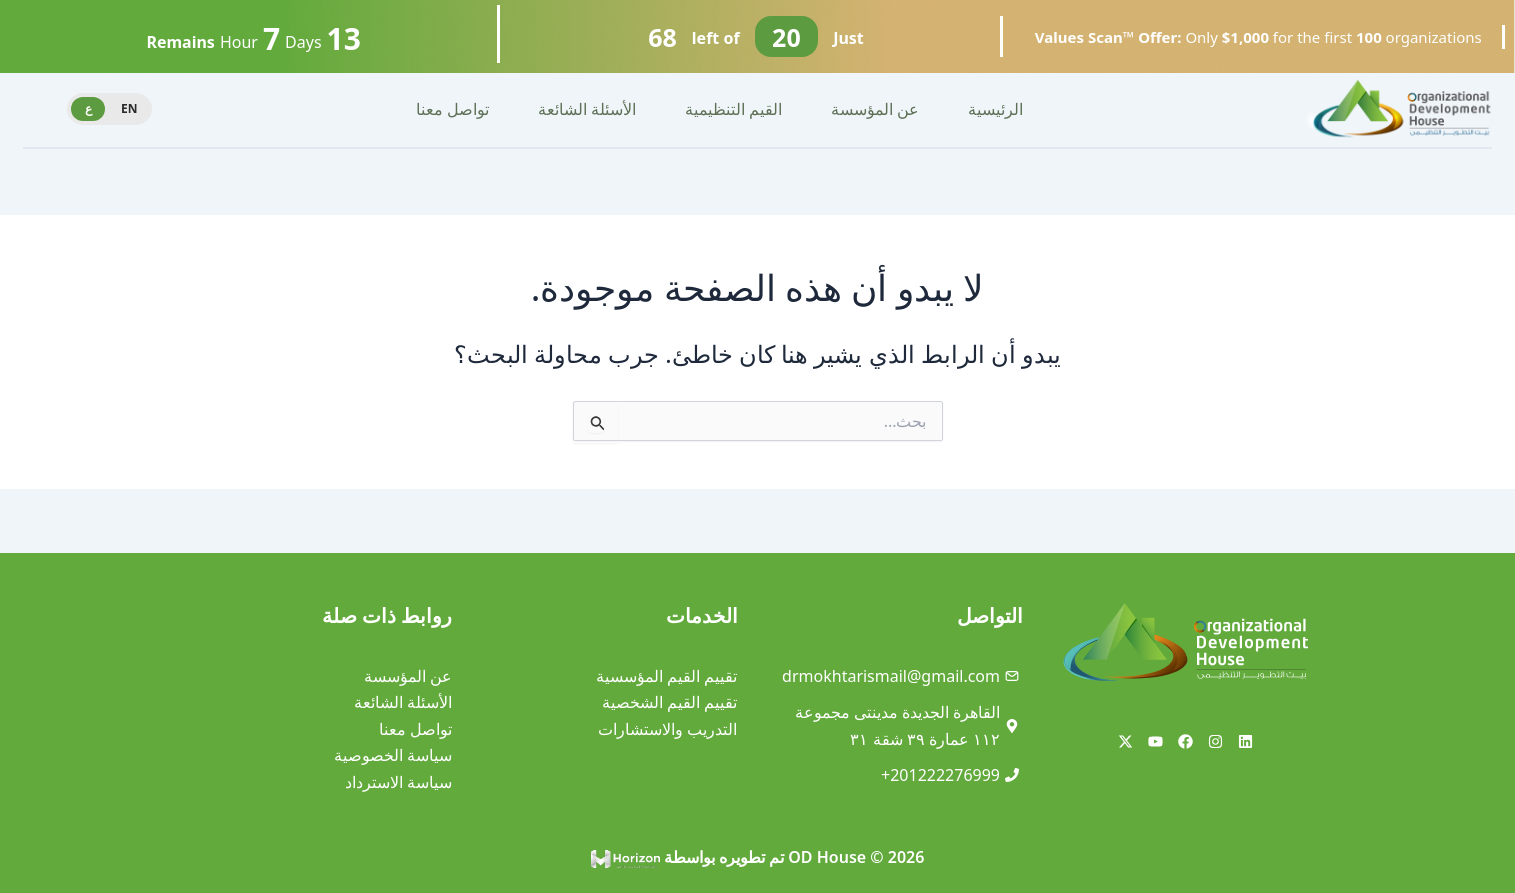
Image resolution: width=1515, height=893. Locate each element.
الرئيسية (995, 109)
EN (129, 108)
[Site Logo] (1401, 108)
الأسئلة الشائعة (587, 109)
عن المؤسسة (875, 109)
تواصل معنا (452, 109)
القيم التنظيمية (733, 109)
